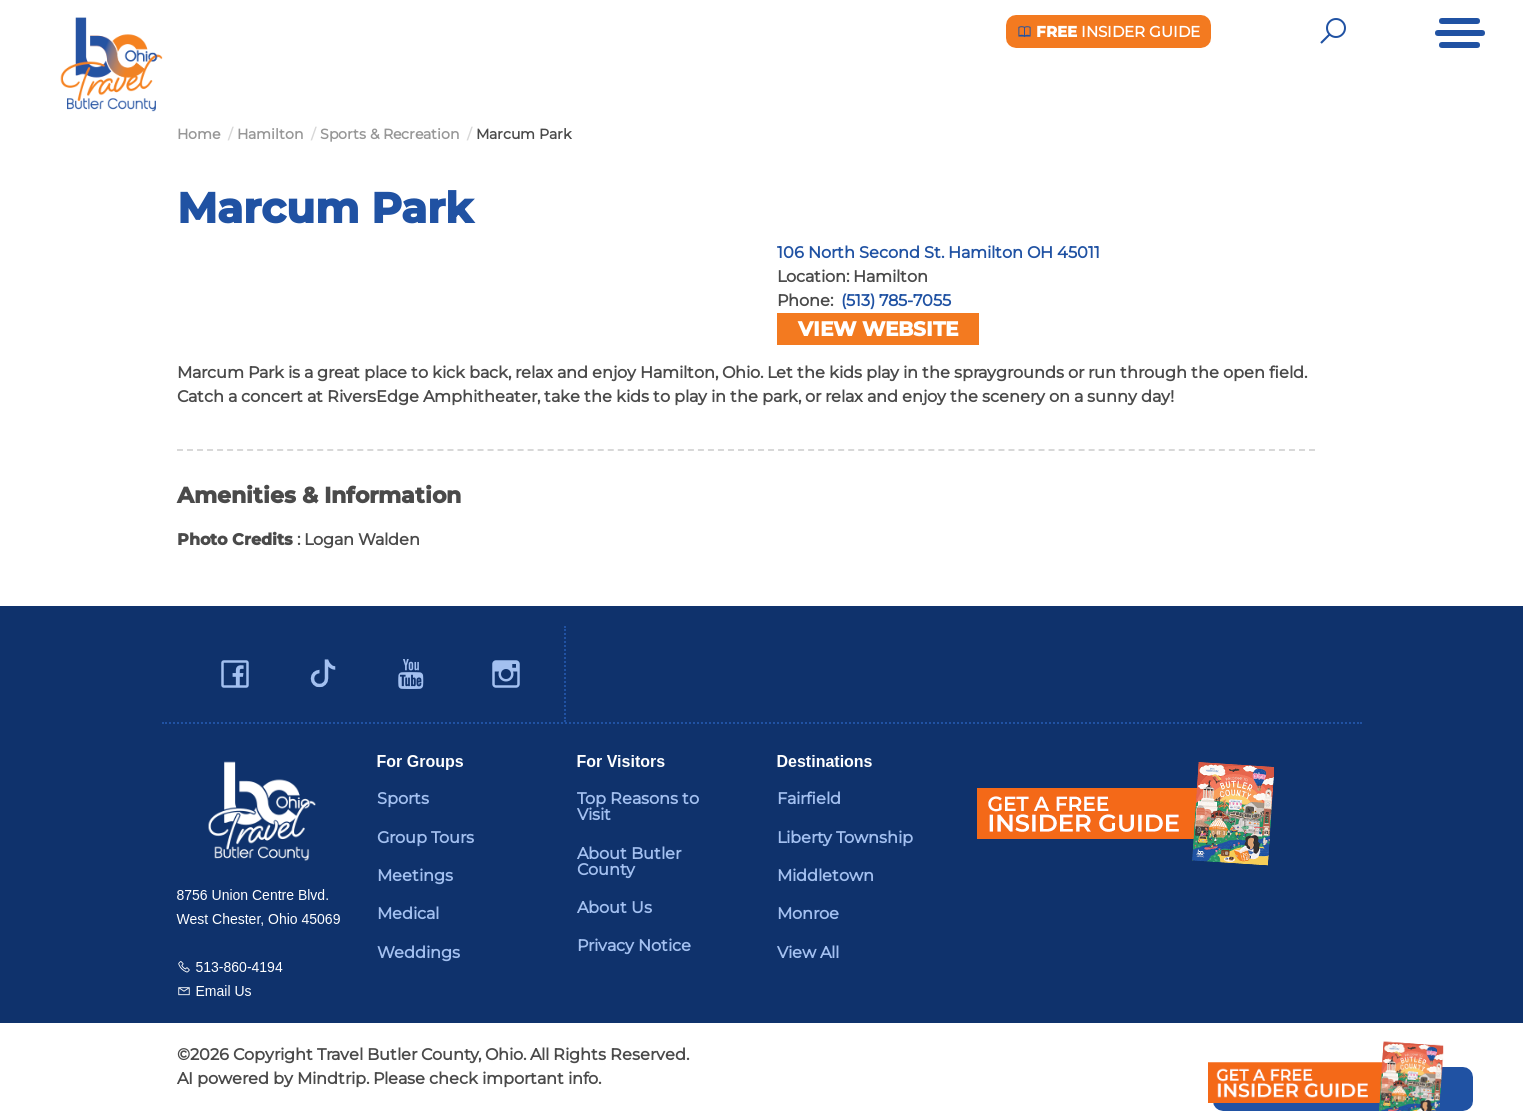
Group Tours (425, 837)
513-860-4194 (239, 967)
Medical (408, 913)
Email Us (224, 991)
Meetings (415, 875)
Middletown (825, 875)
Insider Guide (1108, 31)
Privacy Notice (634, 945)
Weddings (418, 952)
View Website (878, 329)
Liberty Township (845, 837)
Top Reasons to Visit (638, 806)
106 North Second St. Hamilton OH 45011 (938, 252)
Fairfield (809, 798)
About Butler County (629, 861)
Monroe (808, 913)
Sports (403, 798)
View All (808, 952)
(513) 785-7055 (896, 300)
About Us (614, 907)
